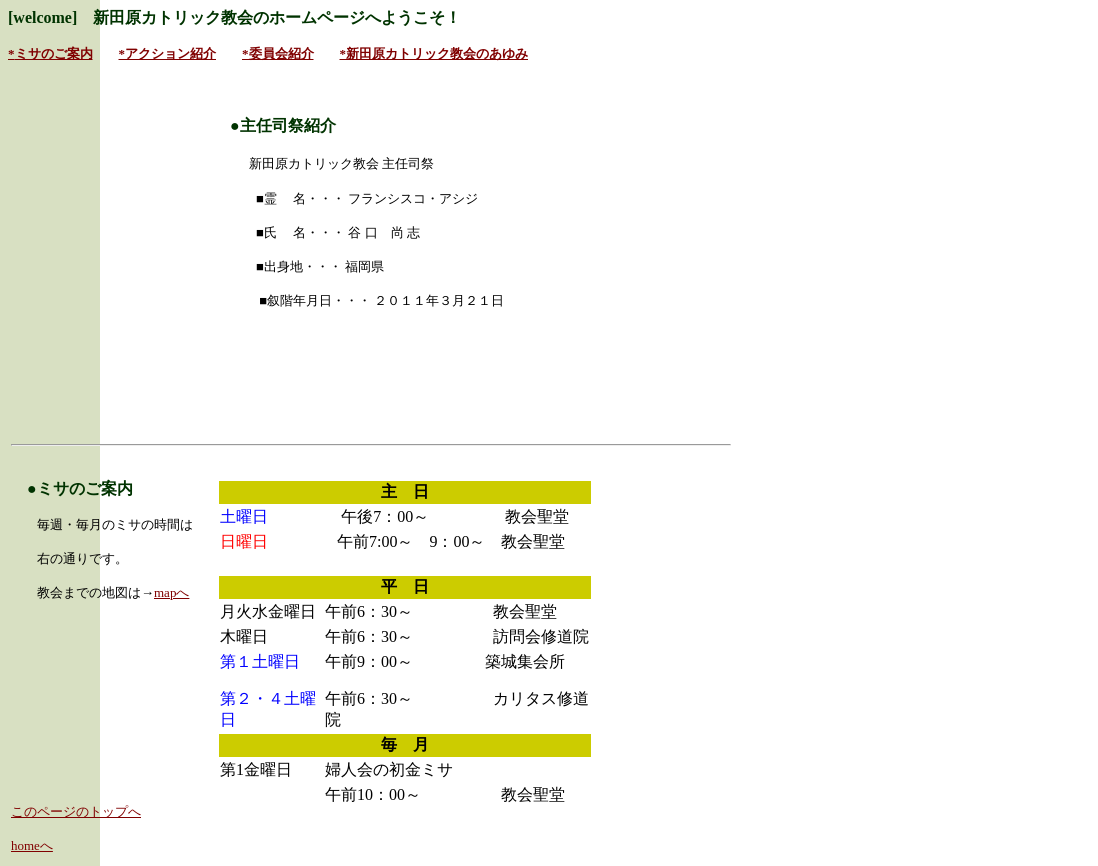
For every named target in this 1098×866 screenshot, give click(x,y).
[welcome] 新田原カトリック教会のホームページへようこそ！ (234, 17)
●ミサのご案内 (80, 488)
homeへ (32, 845)
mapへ (171, 592)
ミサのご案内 (54, 53)
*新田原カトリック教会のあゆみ (434, 53)
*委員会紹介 (278, 53)
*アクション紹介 (168, 53)
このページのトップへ (76, 811)
